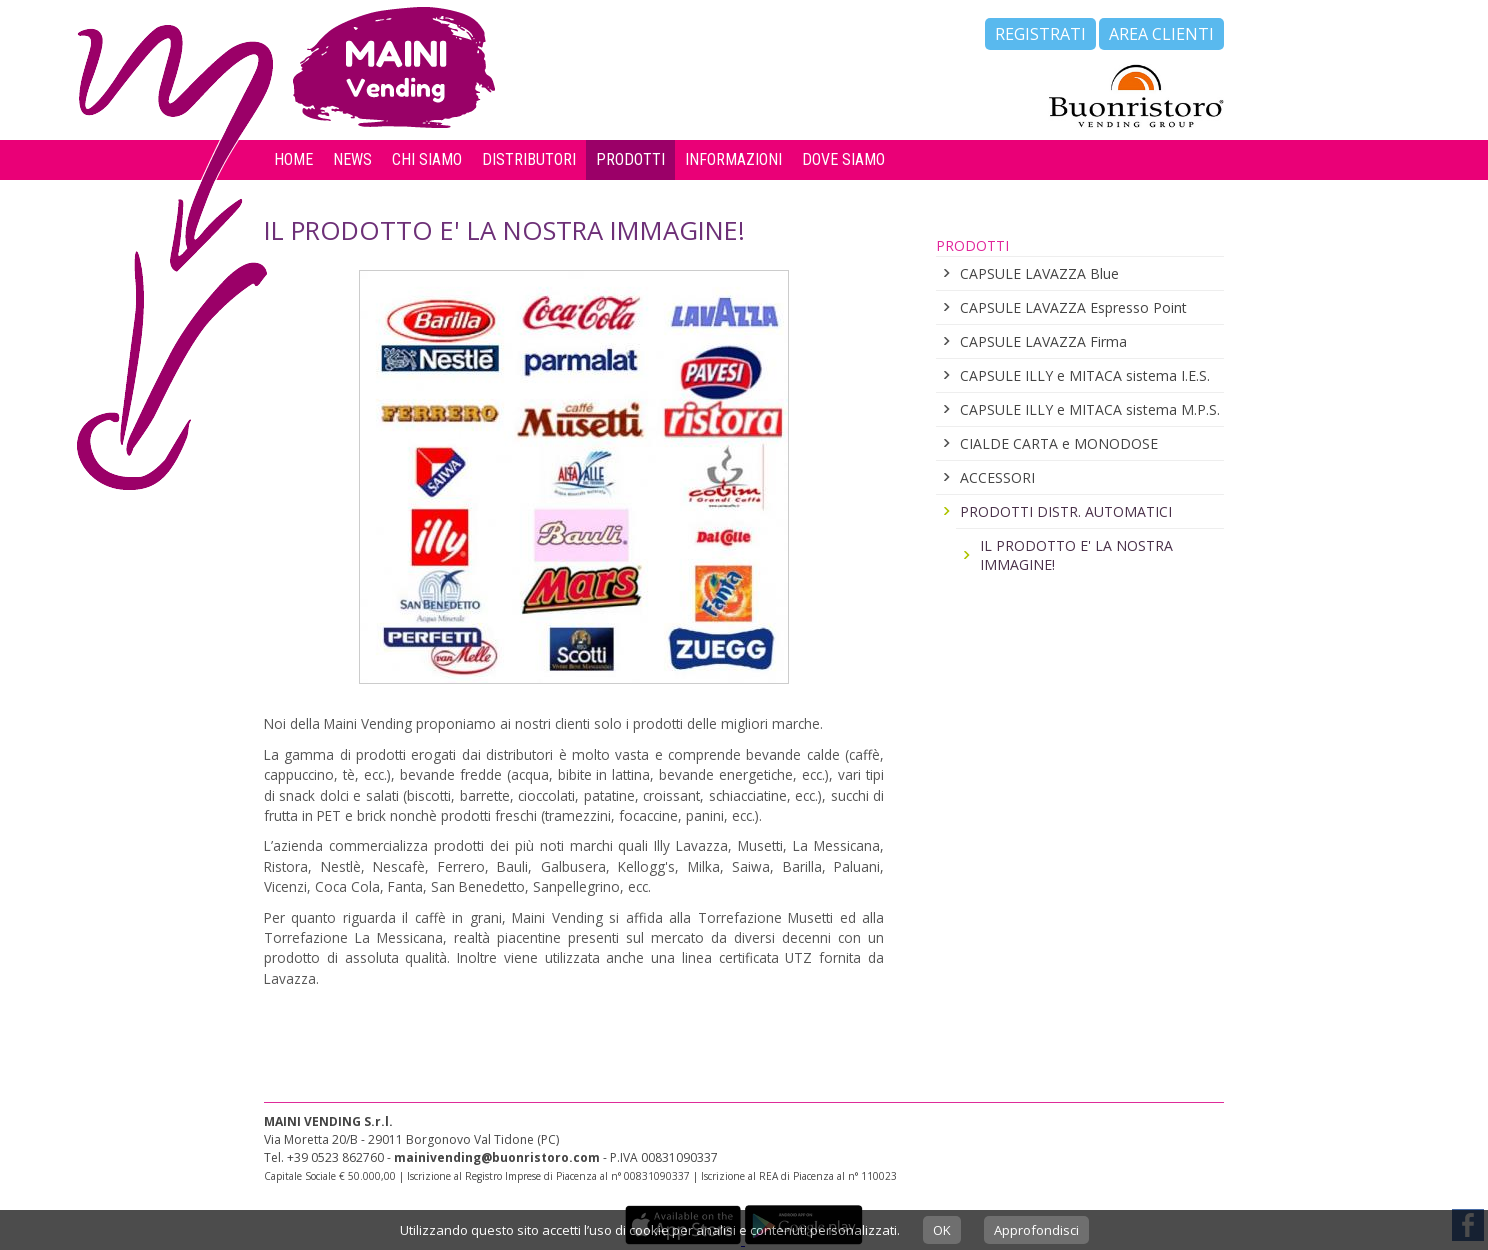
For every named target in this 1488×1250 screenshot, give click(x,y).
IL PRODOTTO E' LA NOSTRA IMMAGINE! (1076, 555)
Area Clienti (1161, 34)
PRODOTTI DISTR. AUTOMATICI (1066, 511)
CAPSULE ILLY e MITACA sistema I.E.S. (1085, 375)
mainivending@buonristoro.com (497, 1157)
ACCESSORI (997, 477)
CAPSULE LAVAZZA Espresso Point (1073, 307)
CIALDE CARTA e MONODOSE (1059, 443)
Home (293, 159)
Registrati (1040, 34)
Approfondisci (1036, 1230)
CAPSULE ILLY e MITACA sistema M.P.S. (1090, 409)
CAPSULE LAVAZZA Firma (1043, 341)
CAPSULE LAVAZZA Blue (1039, 273)
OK (942, 1230)
